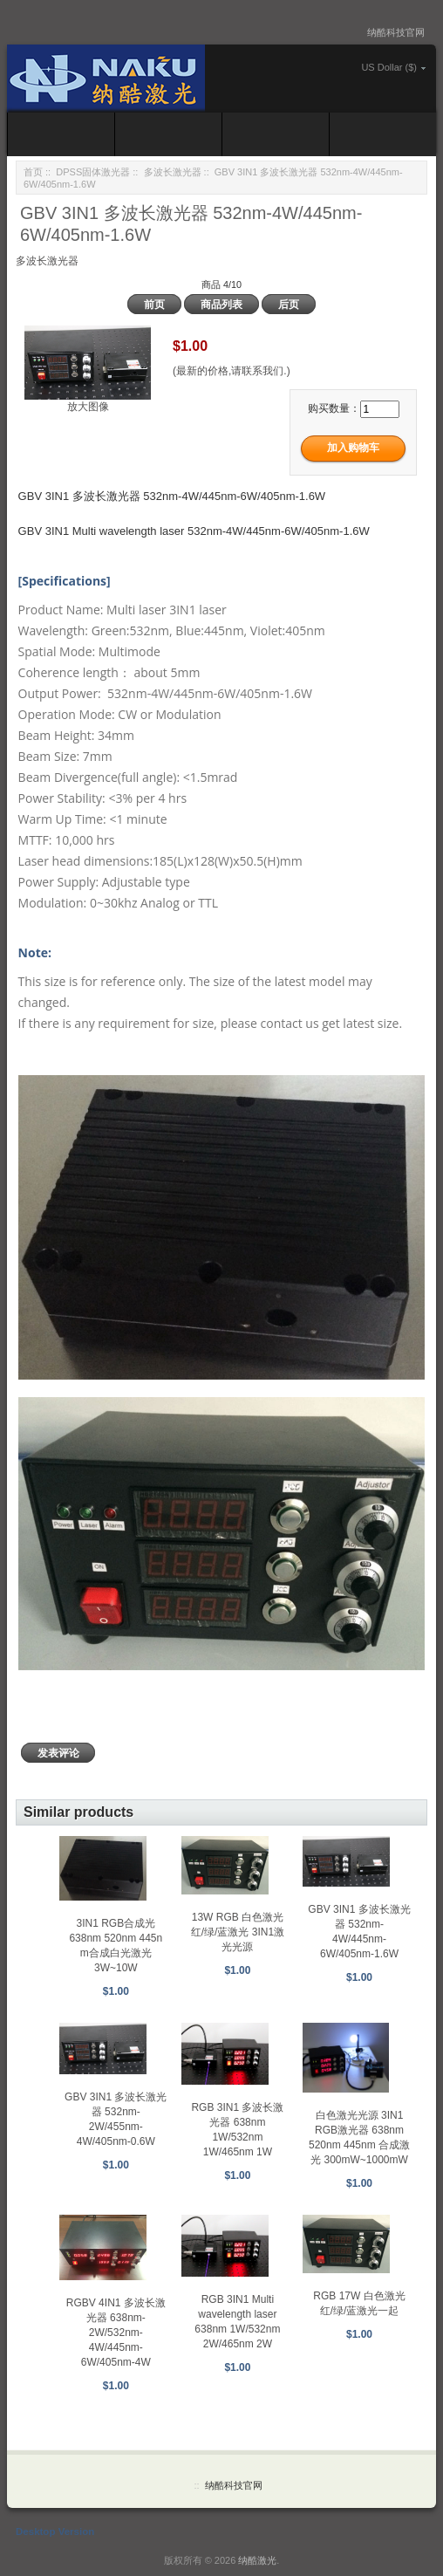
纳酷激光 (257, 2560)
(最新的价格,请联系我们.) (231, 371)
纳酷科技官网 (396, 32)
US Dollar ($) (389, 67)
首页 (33, 172)
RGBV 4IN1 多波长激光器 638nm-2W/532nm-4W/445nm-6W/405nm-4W (116, 2332)
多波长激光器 (172, 172)
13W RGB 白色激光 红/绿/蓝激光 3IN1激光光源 (237, 1932)
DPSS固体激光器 (93, 172)
